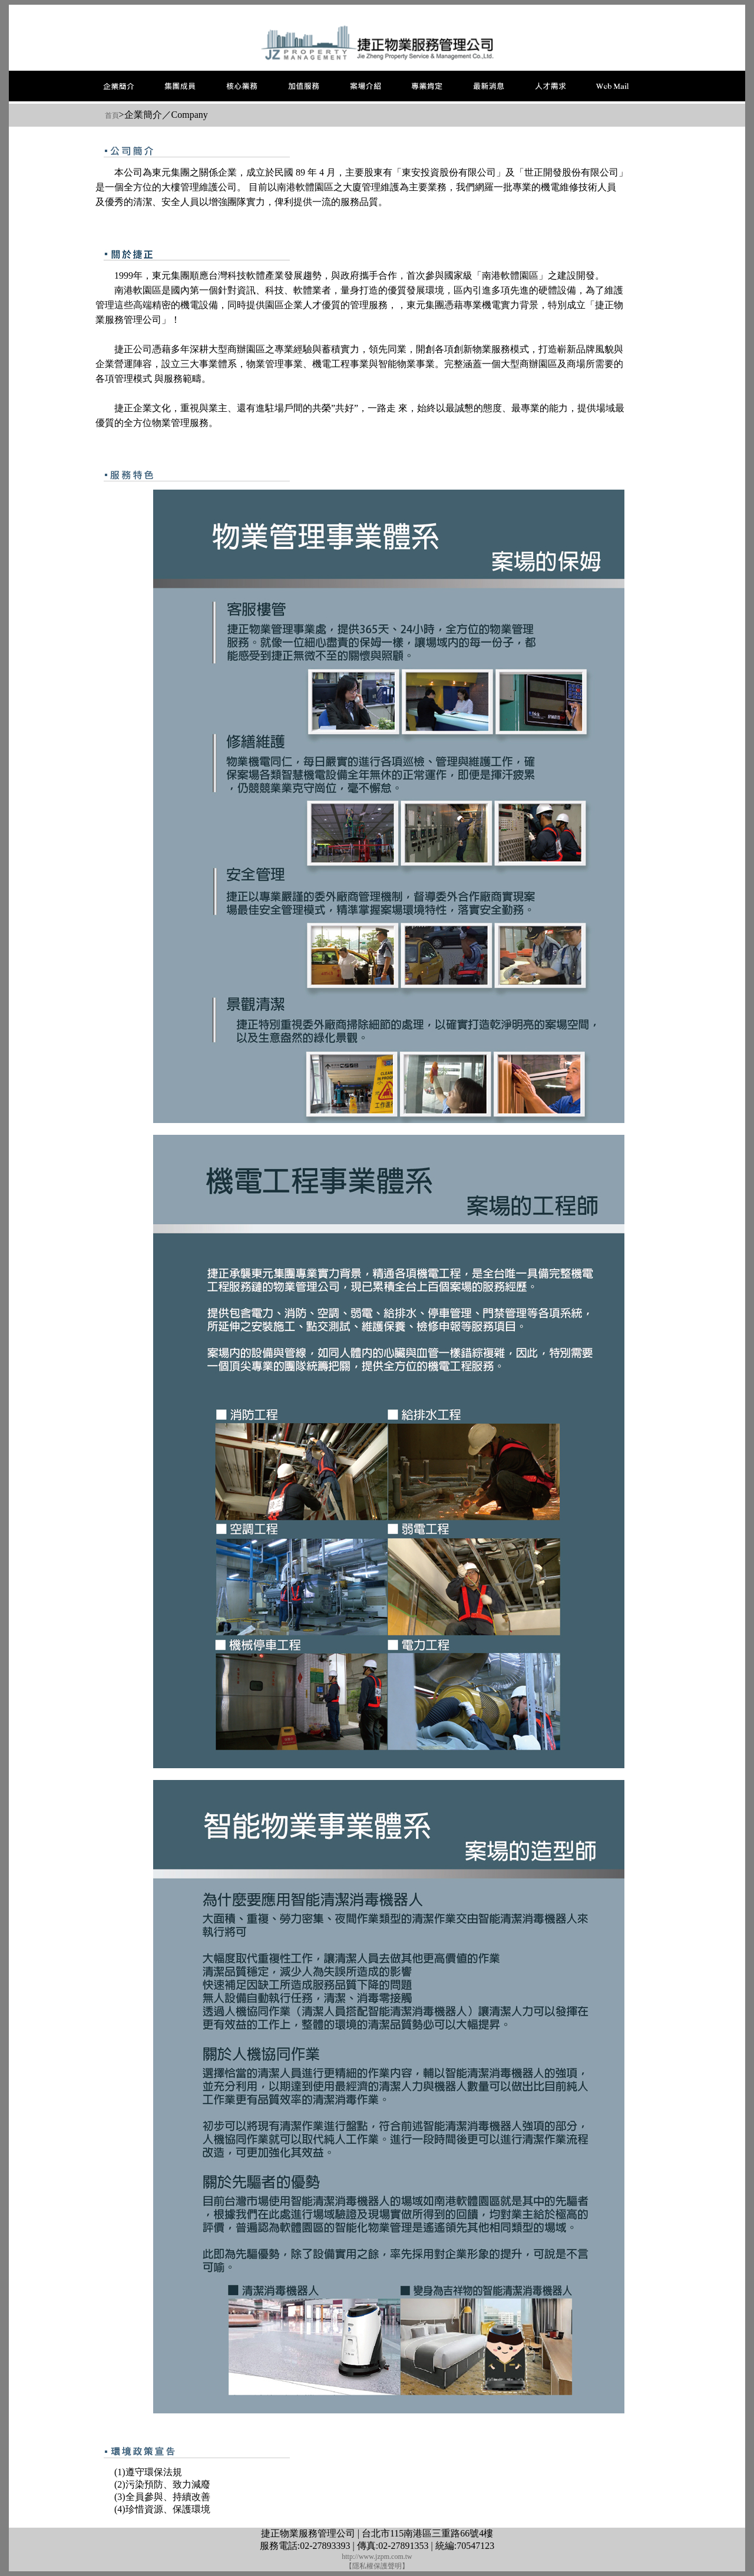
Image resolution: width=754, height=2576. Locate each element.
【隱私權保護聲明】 (377, 2566)
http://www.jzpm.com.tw (377, 2556)
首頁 (112, 115)
